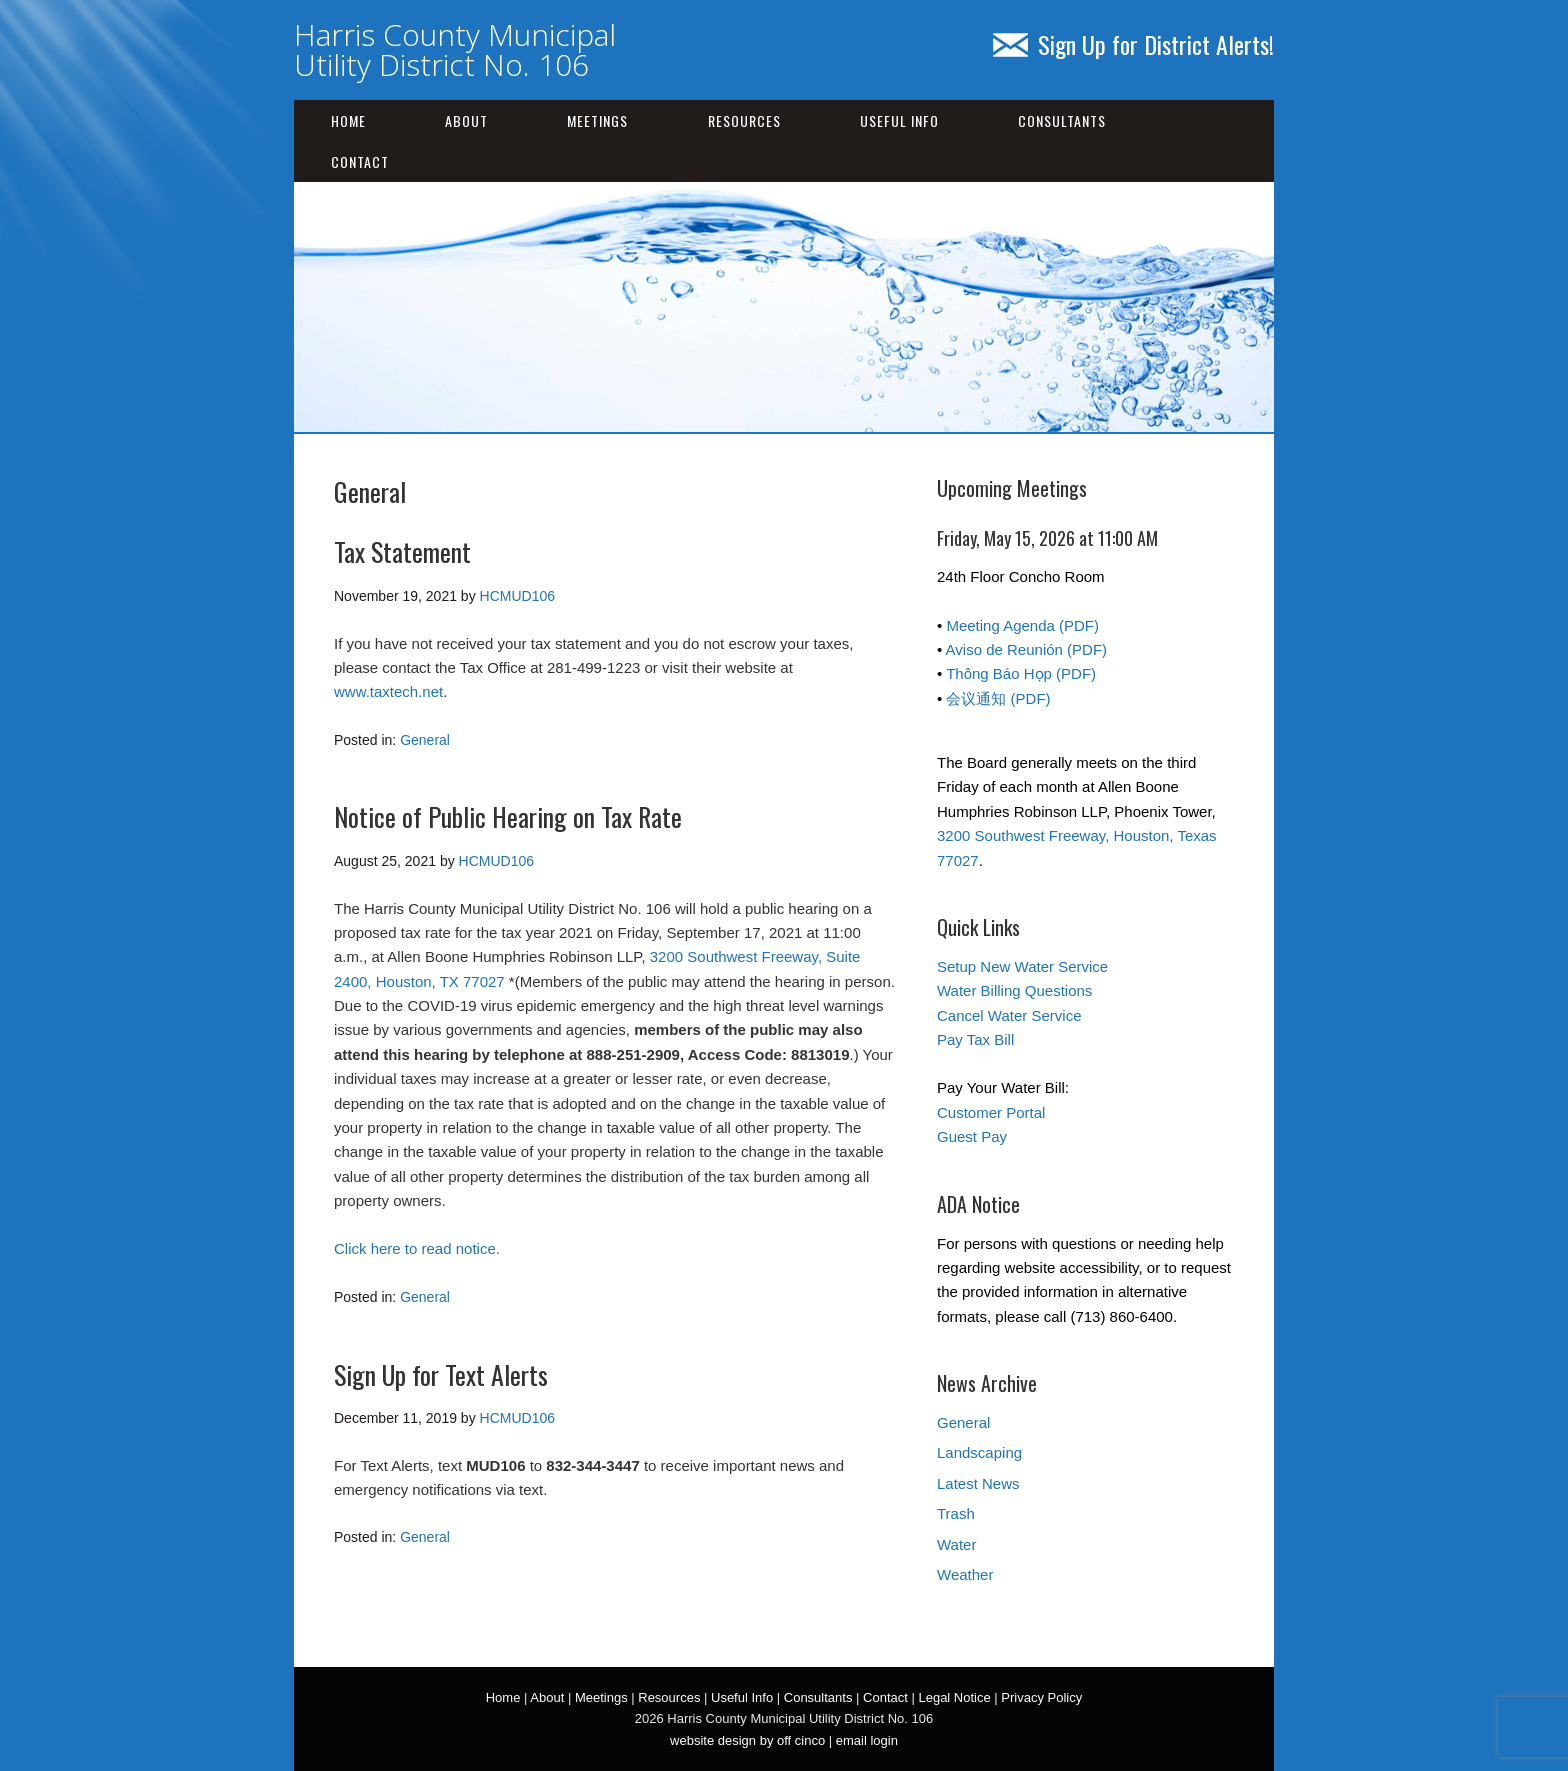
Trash (956, 1513)
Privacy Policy (1041, 1697)
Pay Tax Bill (975, 1039)
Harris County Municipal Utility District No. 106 (455, 49)
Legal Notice (954, 1697)
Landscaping (979, 1452)
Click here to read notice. (417, 1248)
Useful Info (899, 120)
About (466, 120)
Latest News (978, 1483)
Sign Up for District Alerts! (1133, 44)
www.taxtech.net (388, 691)
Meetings (597, 120)
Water (956, 1544)
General (425, 740)
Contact (360, 161)
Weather (965, 1574)
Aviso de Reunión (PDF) (1026, 649)
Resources (744, 120)
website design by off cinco (747, 1740)
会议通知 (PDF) (998, 698)
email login (867, 1740)
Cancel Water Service (1009, 1015)
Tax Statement (402, 551)
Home (348, 120)
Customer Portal (991, 1112)
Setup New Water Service (1022, 966)
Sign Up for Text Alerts (441, 1374)
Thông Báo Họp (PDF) (1021, 673)
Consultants (1062, 120)
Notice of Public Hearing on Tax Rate (508, 816)
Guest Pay (972, 1136)
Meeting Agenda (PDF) (1022, 625)
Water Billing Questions (1014, 990)
